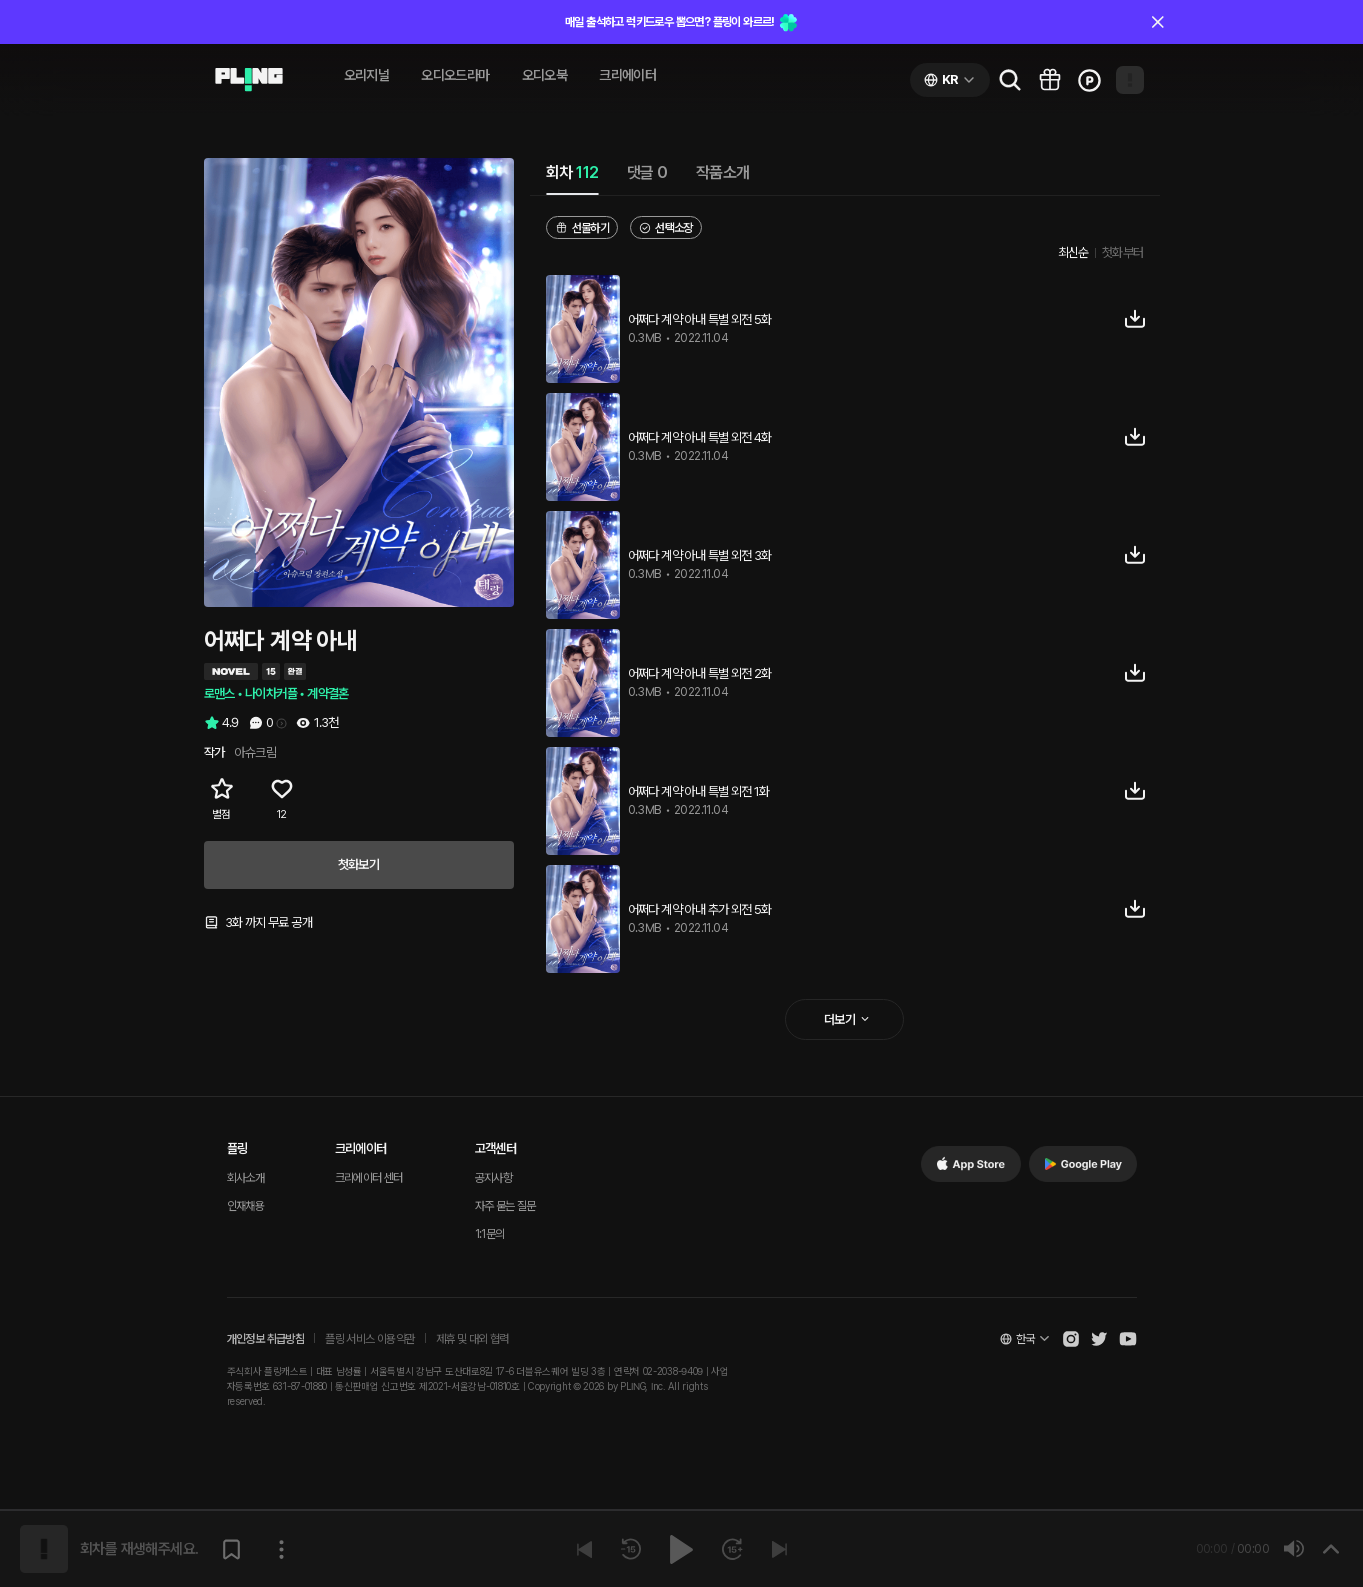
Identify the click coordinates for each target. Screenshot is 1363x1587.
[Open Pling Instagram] (1071, 1339)
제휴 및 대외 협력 (472, 1339)
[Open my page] (1130, 80)
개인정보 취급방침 (266, 1339)
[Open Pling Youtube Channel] (1128, 1339)
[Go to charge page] (1090, 80)
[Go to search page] (1010, 80)
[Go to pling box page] (1050, 80)
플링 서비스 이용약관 (369, 1339)
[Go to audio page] (249, 80)
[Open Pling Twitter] (1099, 1339)
